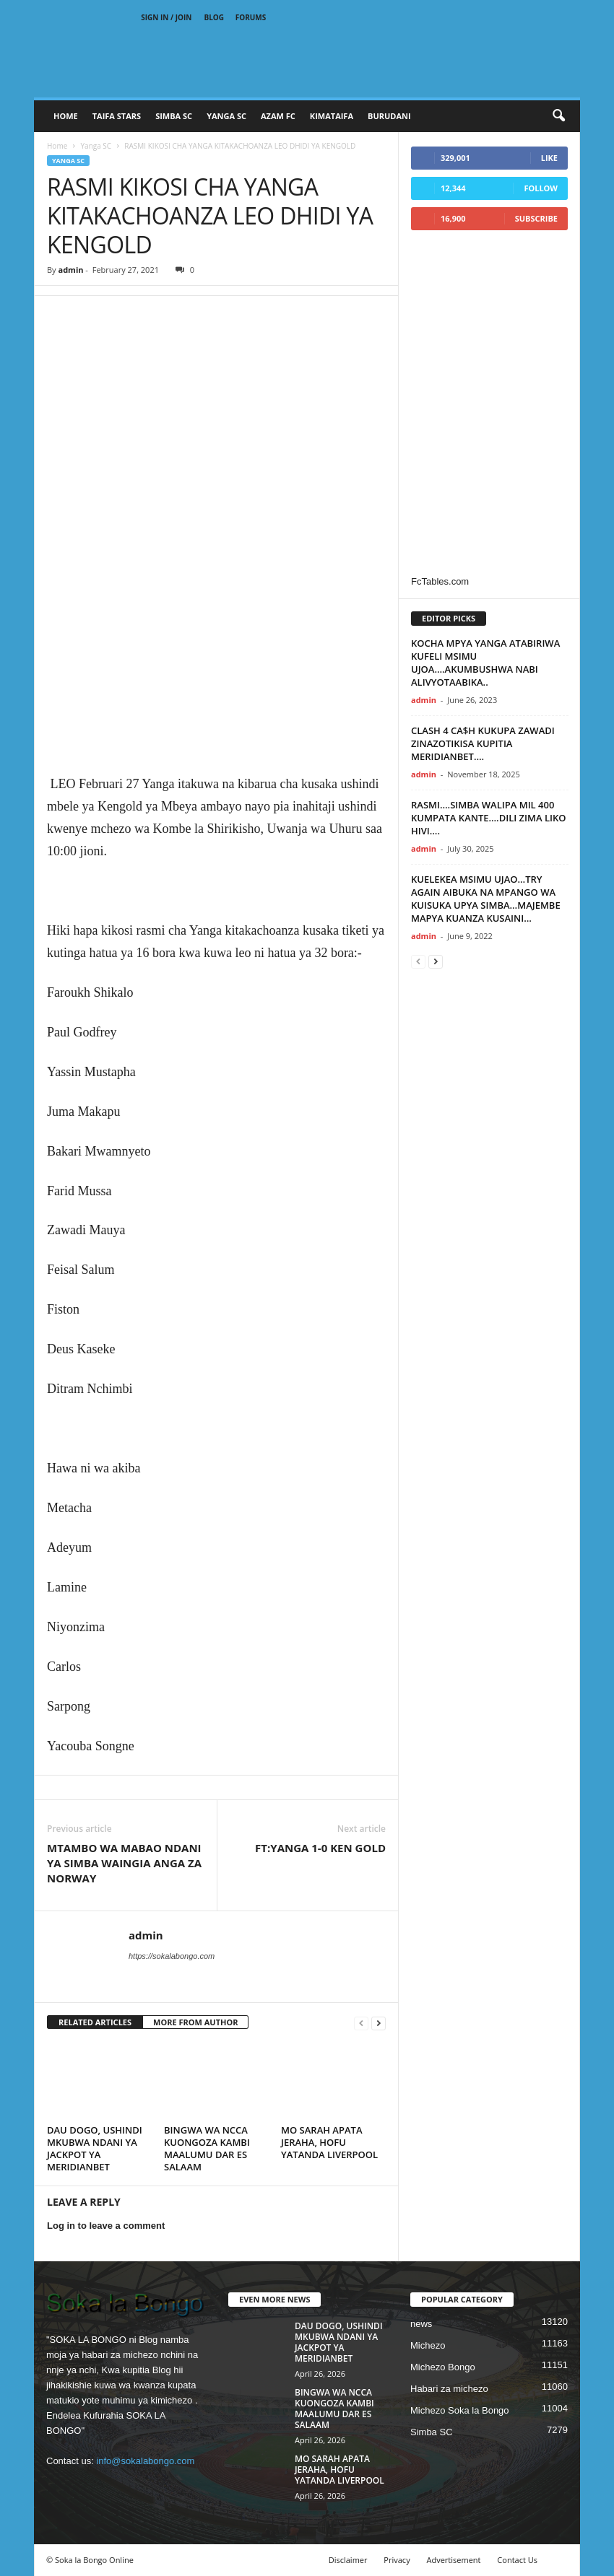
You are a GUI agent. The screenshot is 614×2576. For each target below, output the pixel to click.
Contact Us (517, 2559)
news (421, 2323)
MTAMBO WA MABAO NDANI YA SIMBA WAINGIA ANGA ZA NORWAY (124, 1863)
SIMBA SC (173, 115)
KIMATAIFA (331, 115)
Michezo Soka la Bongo (459, 2410)
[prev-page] (361, 2022)
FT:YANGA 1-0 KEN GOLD (320, 1848)
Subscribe (536, 218)
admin (70, 269)
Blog (214, 17)
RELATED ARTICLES (95, 2022)
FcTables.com (440, 581)
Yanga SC (95, 146)
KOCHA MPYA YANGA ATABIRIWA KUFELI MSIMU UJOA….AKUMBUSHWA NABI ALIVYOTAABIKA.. (485, 663)
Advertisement (454, 2559)
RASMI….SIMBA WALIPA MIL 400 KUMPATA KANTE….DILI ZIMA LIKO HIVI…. (488, 817)
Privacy (397, 2559)
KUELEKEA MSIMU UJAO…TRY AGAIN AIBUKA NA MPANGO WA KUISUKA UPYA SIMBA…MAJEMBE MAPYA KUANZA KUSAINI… (486, 899)
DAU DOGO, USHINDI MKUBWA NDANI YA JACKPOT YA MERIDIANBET (94, 2148)
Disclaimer (348, 2559)
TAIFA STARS (116, 115)
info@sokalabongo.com (145, 2460)
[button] (558, 116)
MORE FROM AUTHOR (195, 2022)
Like (549, 157)
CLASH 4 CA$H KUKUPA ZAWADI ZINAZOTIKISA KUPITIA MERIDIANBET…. (483, 743)
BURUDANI (389, 115)
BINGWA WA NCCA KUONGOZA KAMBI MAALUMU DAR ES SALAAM (207, 2148)
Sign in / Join (166, 17)
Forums (251, 17)
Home (65, 115)
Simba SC (431, 2432)
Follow (541, 188)
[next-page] (378, 2022)
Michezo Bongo (442, 2367)
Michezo (427, 2345)
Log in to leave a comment (106, 2225)
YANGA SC (226, 115)
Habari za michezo (449, 2388)
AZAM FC (278, 115)
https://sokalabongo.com (172, 1956)
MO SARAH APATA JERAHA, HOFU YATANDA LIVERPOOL (329, 2142)
